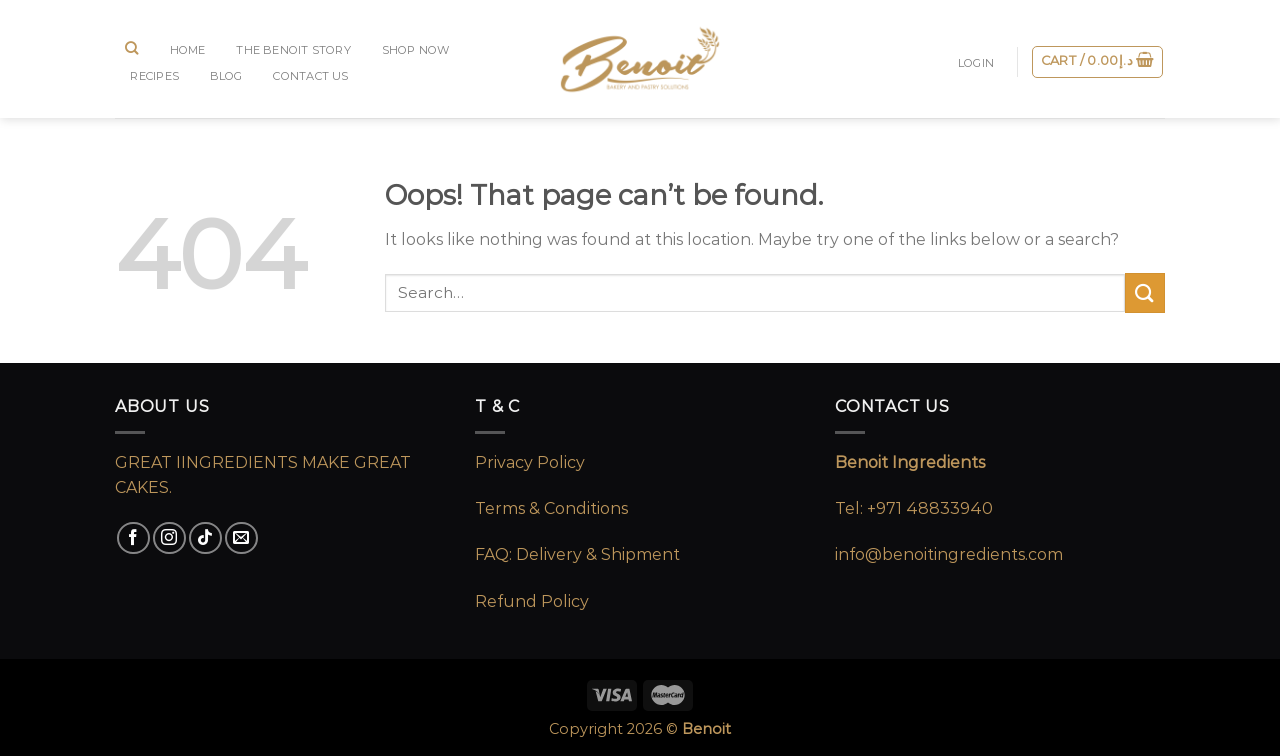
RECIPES (154, 76)
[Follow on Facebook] (133, 538)
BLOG (226, 76)
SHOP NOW (416, 50)
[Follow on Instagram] (169, 538)
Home (188, 50)
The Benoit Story (293, 50)
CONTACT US (310, 76)
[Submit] (1145, 292)
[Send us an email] (241, 538)
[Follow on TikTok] (205, 538)
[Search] (132, 48)
